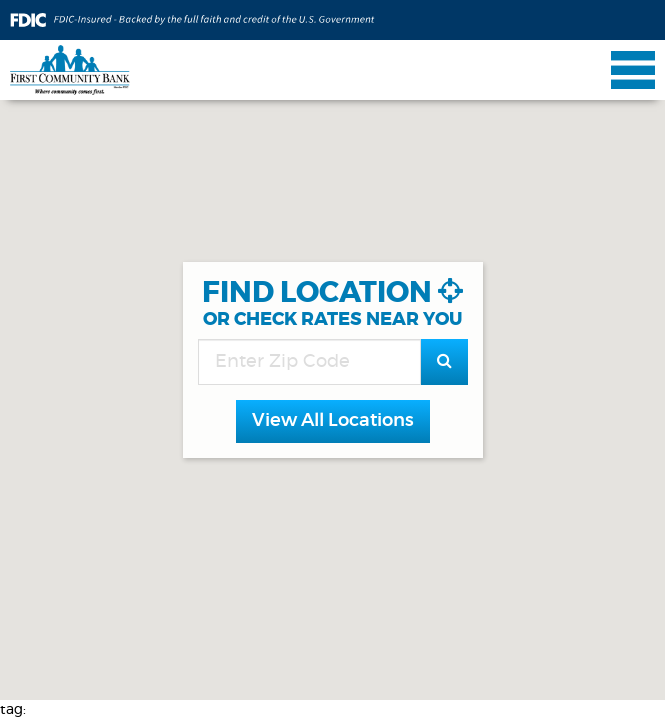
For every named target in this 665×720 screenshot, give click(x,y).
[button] (333, 422)
